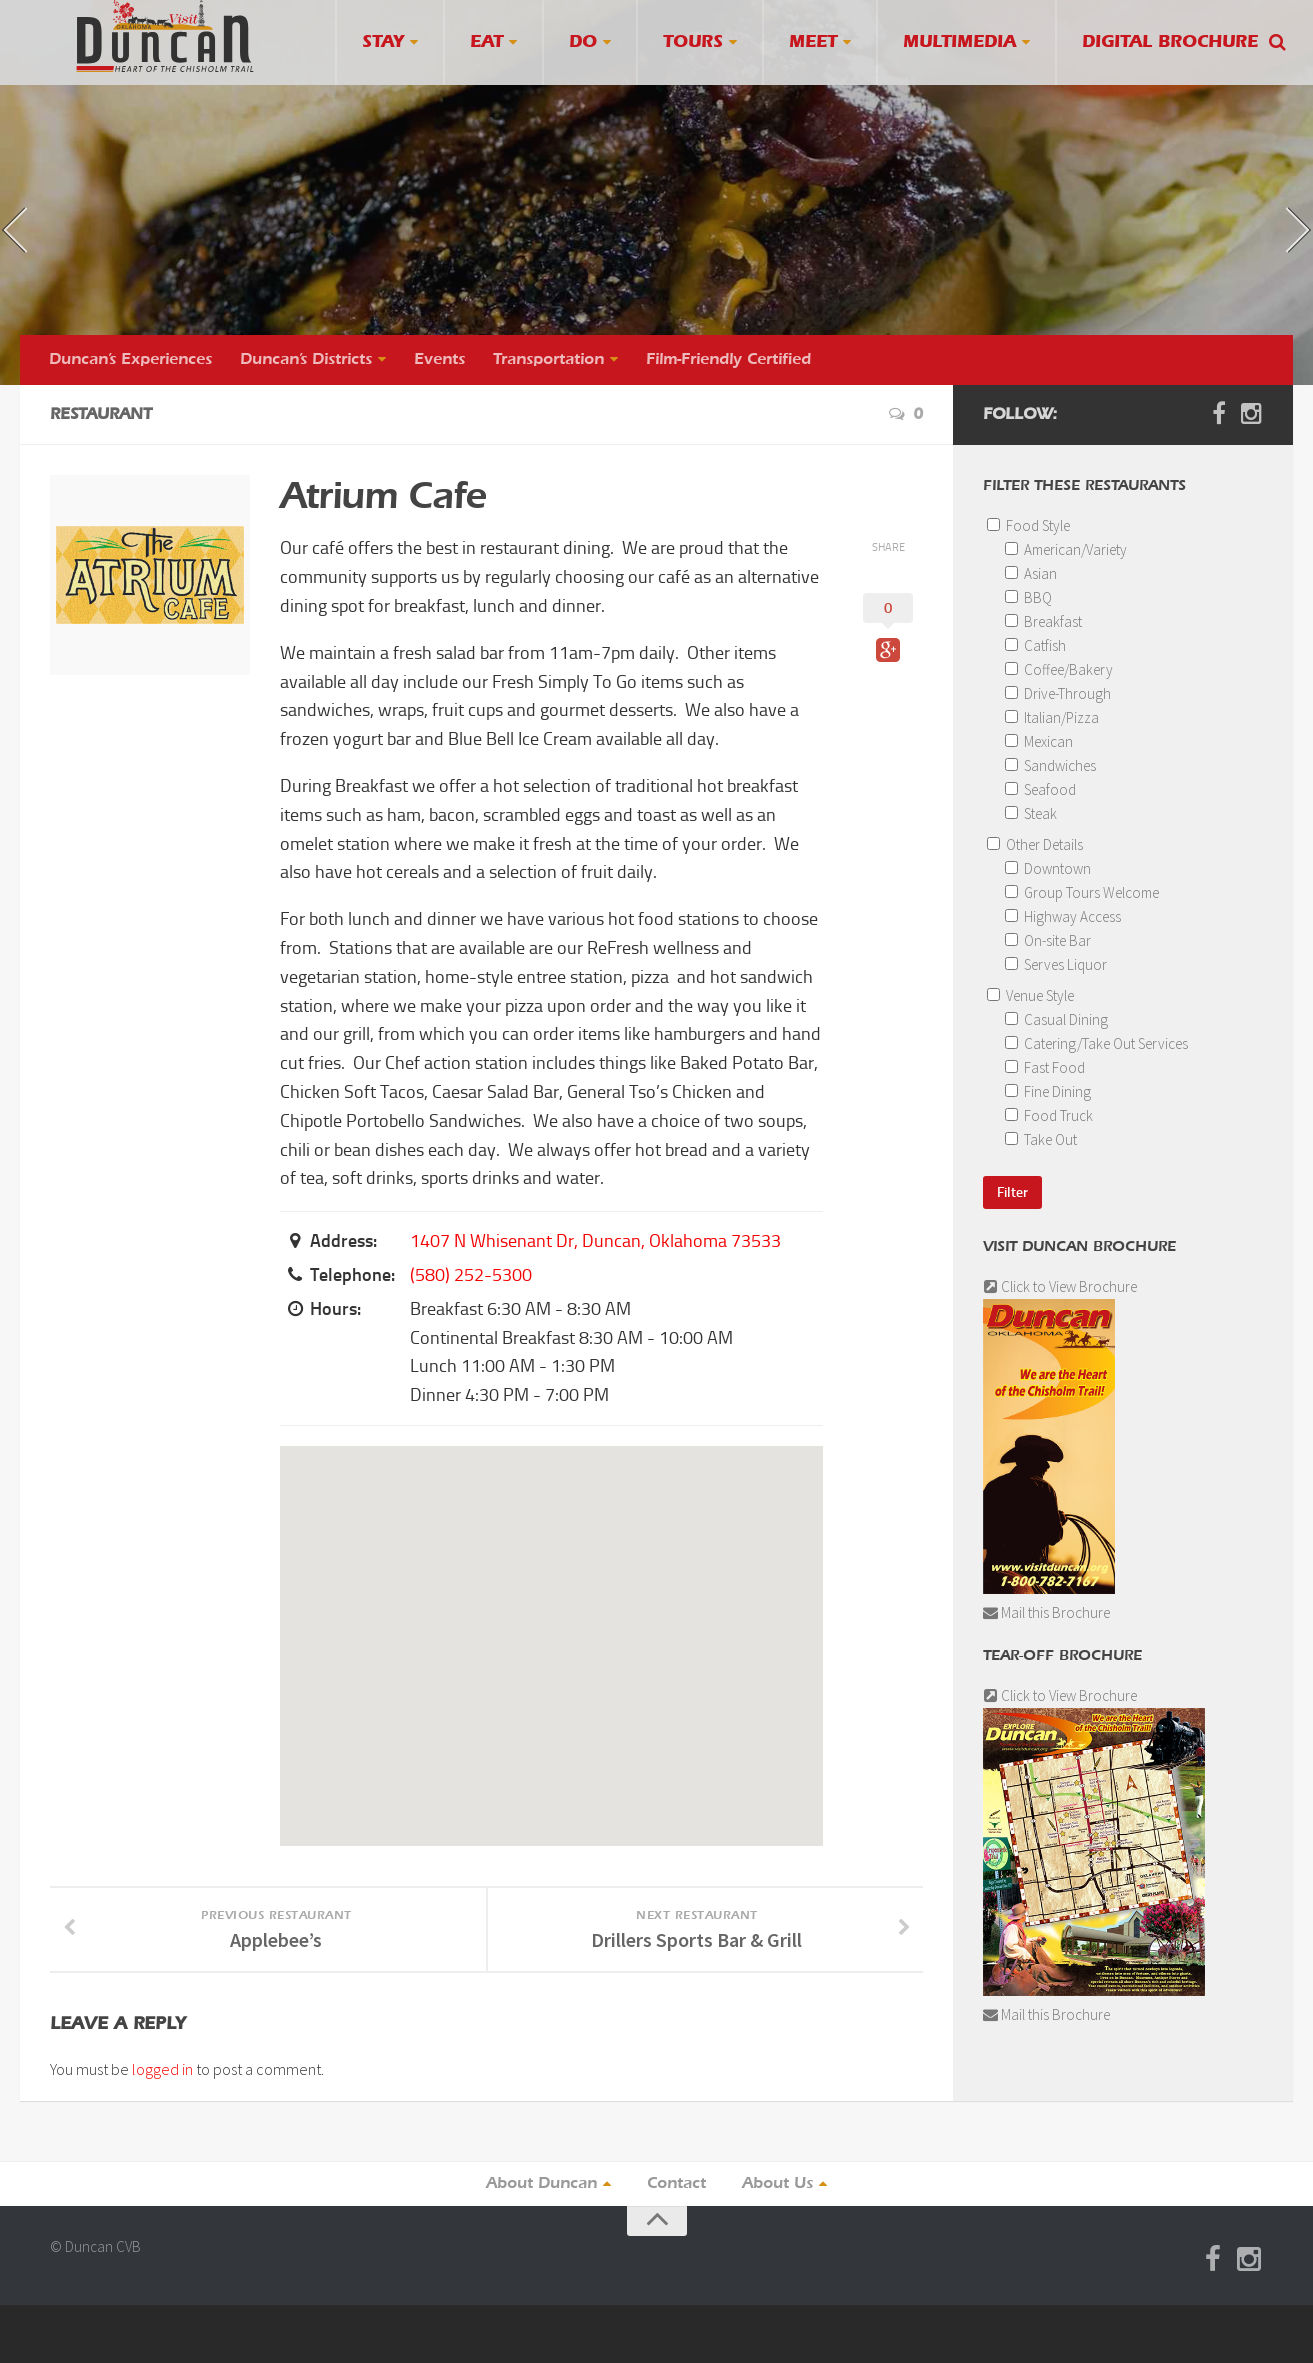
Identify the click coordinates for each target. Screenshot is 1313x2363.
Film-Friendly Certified (728, 360)
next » (1268, 212)
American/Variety (1066, 549)
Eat (486, 42)
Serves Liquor (1056, 964)
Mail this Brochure (1046, 1612)
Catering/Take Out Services (1096, 1043)
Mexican (1039, 741)
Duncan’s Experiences (130, 360)
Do (583, 42)
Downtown (1048, 868)
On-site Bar (1048, 940)
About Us (777, 2184)
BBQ (1028, 597)
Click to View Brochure (1060, 1286)
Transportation (548, 360)
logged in (162, 2069)
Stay (383, 42)
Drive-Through (1058, 693)
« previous (43, 246)
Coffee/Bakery (1059, 669)
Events (439, 360)
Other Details (1035, 844)
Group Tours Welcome (1082, 892)
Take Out (1041, 1139)
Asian (1031, 573)
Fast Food (1045, 1067)
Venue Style (1030, 995)
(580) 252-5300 (471, 1275)
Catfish (1035, 645)
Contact (676, 2184)
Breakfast (1043, 621)
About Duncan (541, 2184)
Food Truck (1049, 1115)
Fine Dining (1048, 1091)
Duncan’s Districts (306, 360)
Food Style (1028, 525)
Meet (813, 42)
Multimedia (959, 42)
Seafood (1040, 789)
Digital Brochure (1170, 42)
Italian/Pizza (1052, 717)
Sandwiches (1050, 765)
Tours (693, 42)
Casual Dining (1056, 1019)
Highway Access (1063, 916)
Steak (1031, 813)
